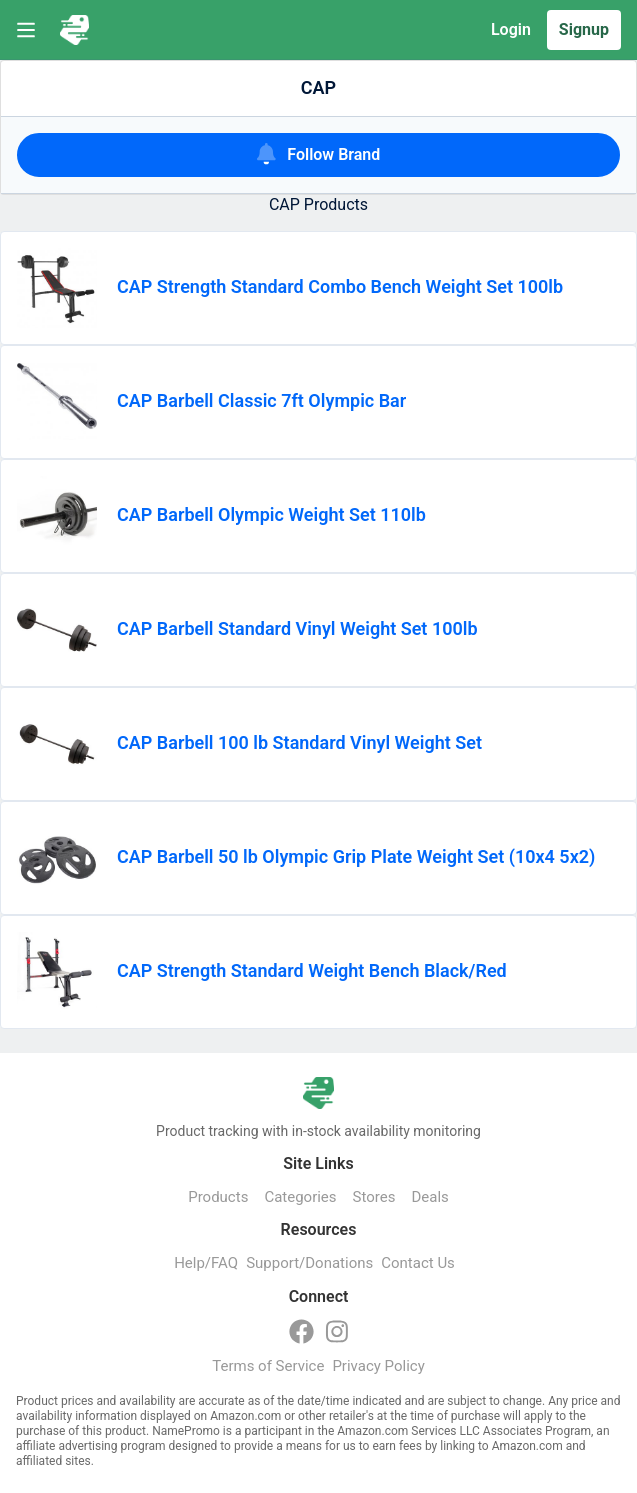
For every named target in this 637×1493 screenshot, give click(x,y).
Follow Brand (319, 153)
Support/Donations (309, 1263)
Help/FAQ (206, 1263)
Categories (300, 1197)
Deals (429, 1197)
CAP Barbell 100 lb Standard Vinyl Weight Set (299, 742)
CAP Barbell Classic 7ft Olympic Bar (261, 400)
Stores (374, 1197)
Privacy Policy (378, 1366)
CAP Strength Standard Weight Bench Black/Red (312, 970)
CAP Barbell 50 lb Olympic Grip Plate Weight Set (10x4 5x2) (356, 856)
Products (218, 1197)
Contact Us (418, 1263)
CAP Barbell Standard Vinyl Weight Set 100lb (297, 628)
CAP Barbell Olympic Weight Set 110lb (271, 514)
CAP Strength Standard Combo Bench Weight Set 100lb (340, 286)
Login (511, 29)
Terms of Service (268, 1366)
